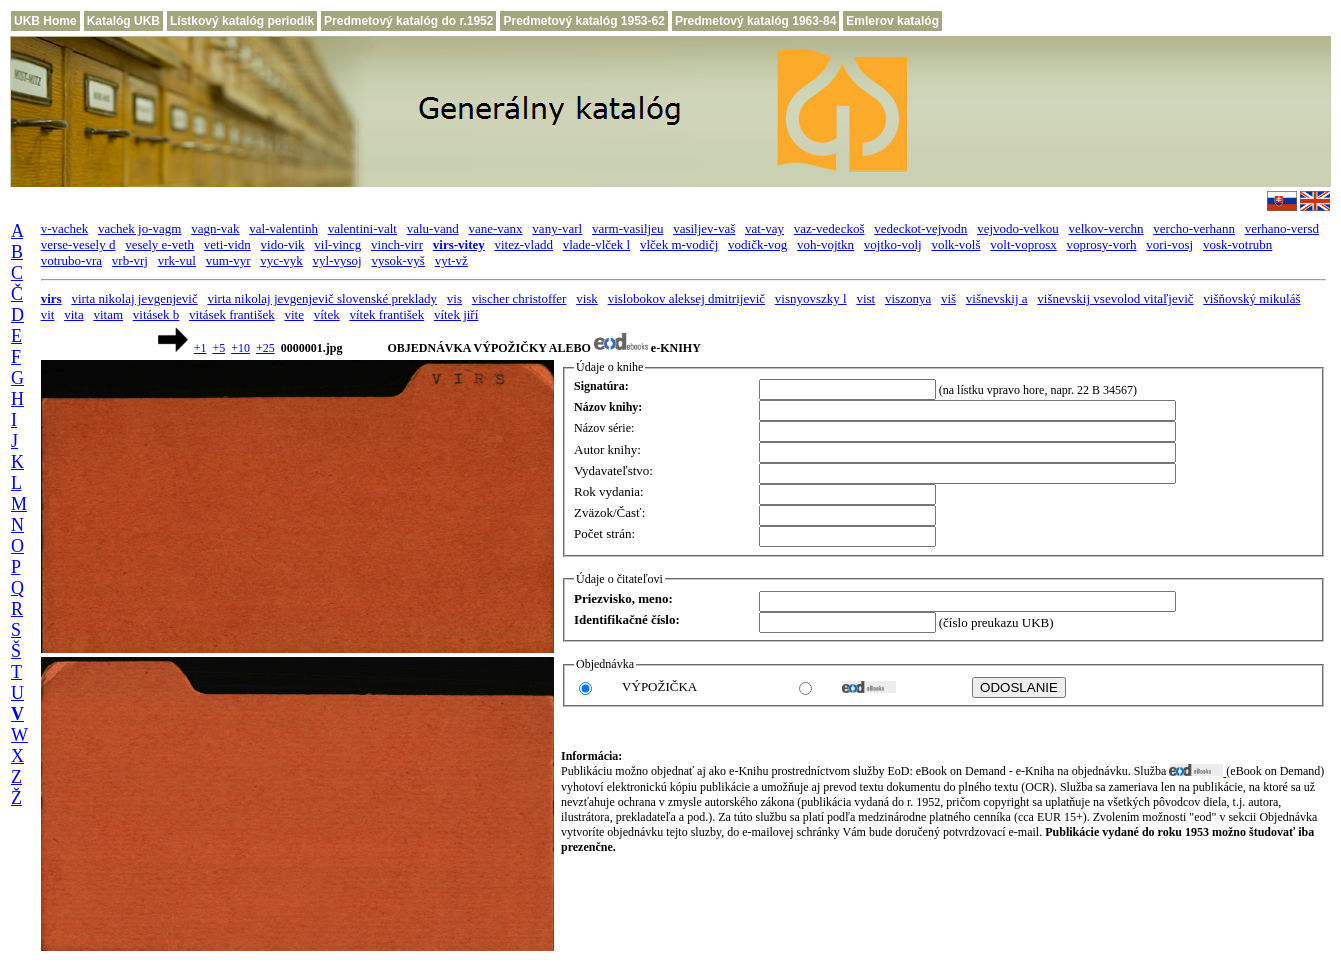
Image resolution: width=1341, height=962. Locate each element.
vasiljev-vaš (704, 228)
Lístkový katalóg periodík (242, 21)
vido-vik (283, 244)
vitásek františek (232, 314)
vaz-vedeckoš (829, 228)
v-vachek (65, 228)
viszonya (908, 298)
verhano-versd (1282, 228)
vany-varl (557, 228)
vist (865, 298)
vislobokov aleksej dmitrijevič (686, 298)
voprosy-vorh (1101, 244)
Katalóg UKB (123, 21)
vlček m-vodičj (679, 244)
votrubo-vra (71, 260)
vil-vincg (337, 244)
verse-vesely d (78, 244)
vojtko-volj (893, 244)
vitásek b (156, 314)
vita (74, 314)
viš (948, 298)
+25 (265, 348)
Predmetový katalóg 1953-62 (583, 21)
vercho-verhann (1194, 228)
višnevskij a (997, 298)
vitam (108, 314)
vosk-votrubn (1237, 244)
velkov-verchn (1105, 228)
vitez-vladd (524, 244)
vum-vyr (228, 260)
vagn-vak (215, 228)
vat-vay (764, 228)
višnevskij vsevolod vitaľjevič (1115, 298)
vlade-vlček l (597, 244)
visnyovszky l (811, 298)
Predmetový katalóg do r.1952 (408, 21)
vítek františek (386, 314)
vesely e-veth (159, 244)
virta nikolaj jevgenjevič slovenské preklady (322, 298)
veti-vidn (227, 244)
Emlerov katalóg (892, 21)
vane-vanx (495, 228)
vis (454, 298)
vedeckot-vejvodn (920, 228)
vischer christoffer (519, 298)
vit (48, 314)
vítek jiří (456, 314)
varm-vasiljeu (627, 228)
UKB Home (45, 21)
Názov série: (604, 428)
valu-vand (433, 228)
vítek (327, 314)
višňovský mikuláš (1251, 298)
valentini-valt (362, 228)
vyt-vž (451, 260)
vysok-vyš (397, 260)
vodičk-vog (757, 244)
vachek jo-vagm (139, 228)
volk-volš (955, 244)
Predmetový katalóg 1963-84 (755, 21)
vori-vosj (1169, 244)
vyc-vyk (281, 260)
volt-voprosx (1023, 244)
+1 (200, 348)
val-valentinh (283, 228)
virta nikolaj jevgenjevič (134, 298)
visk (587, 298)
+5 (218, 348)
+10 (240, 348)
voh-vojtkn (825, 244)
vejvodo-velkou (1018, 228)
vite (294, 314)
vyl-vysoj (337, 260)
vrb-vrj (130, 260)
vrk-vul (177, 260)
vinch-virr (397, 244)
